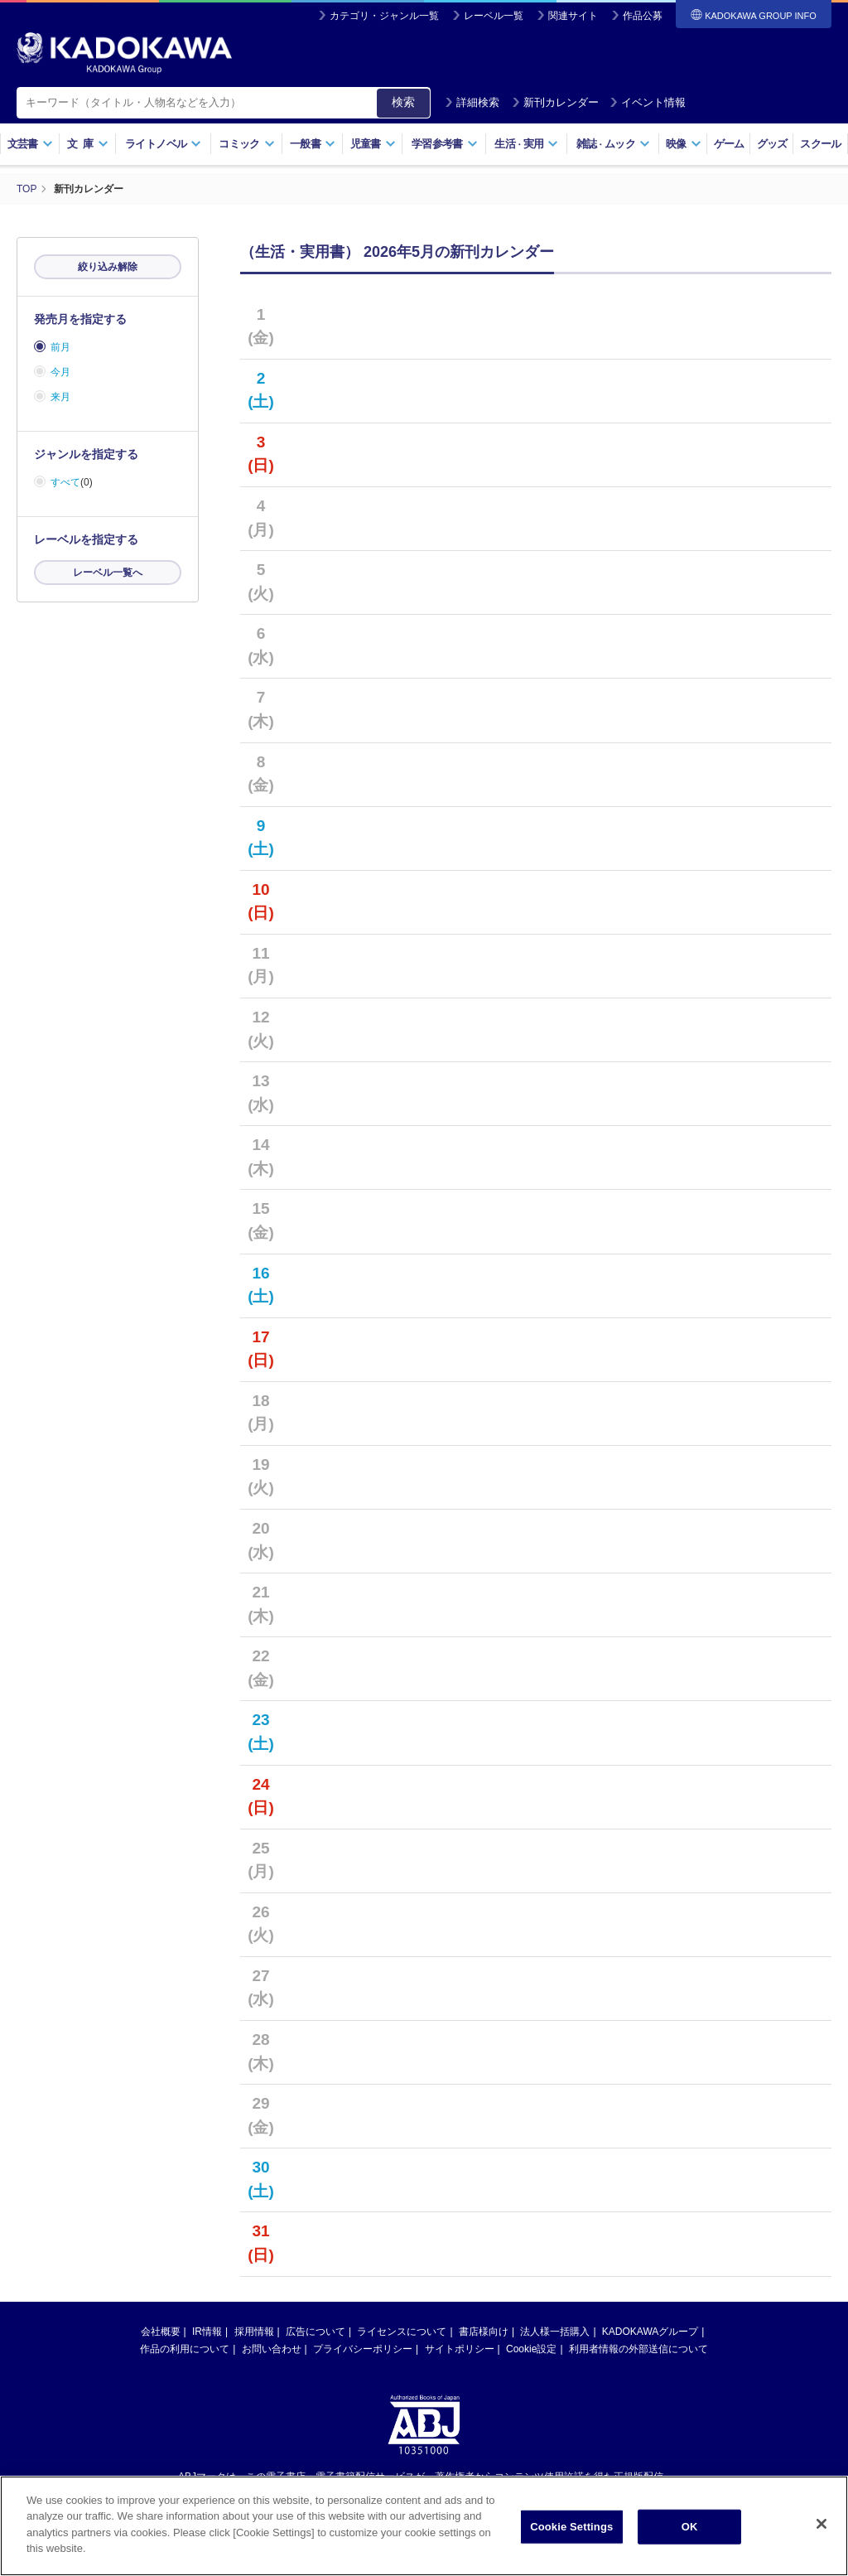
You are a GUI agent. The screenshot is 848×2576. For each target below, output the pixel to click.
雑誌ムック (613, 144)
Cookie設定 (531, 2349)
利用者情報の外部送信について (638, 2349)
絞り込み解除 (107, 267)
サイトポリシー (459, 2349)
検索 (403, 102)
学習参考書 (445, 144)
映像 (683, 144)
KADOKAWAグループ (650, 2331)
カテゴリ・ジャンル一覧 (384, 16)
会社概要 (161, 2331)
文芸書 (30, 144)
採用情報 (254, 2331)
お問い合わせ (271, 2349)
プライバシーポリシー (362, 2349)
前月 (60, 347)
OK (690, 2529)
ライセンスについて (401, 2331)
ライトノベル (163, 144)
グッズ (772, 144)
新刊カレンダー (555, 102)
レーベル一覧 (493, 16)
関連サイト (573, 16)
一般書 (312, 144)
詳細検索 (472, 102)
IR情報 (207, 2331)
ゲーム (729, 144)
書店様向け (483, 2331)
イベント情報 (648, 102)
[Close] (821, 2526)
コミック (246, 144)
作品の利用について (184, 2349)
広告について (315, 2331)
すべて (65, 482)
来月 (60, 397)
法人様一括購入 (555, 2331)
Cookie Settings (571, 2529)
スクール (820, 144)
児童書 (373, 144)
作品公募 (642, 16)
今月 (60, 372)
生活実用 (526, 144)
